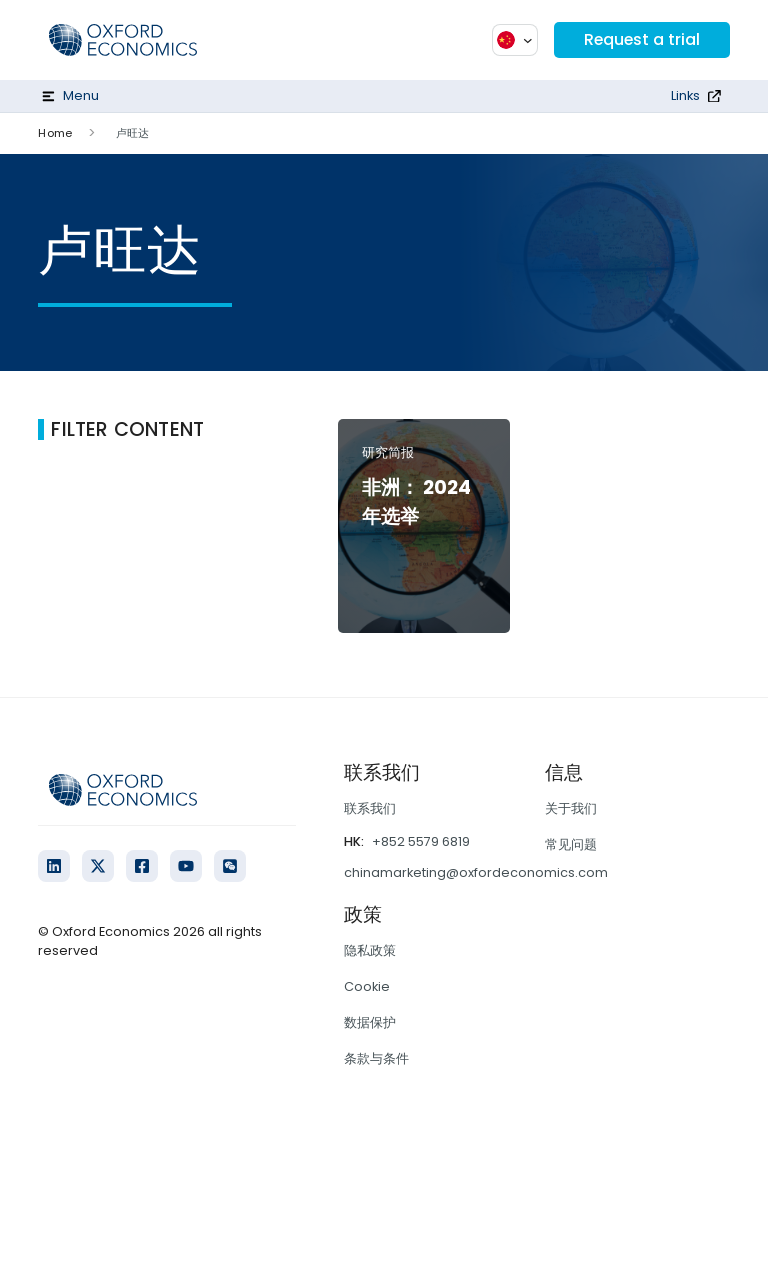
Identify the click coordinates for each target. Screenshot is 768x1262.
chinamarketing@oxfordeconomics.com (476, 872)
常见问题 (571, 844)
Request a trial (641, 39)
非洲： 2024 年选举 (416, 502)
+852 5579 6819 (421, 841)
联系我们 (370, 808)
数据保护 (370, 1022)
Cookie (367, 986)
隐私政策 (370, 950)
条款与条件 (376, 1058)
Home (54, 133)
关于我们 (571, 808)
